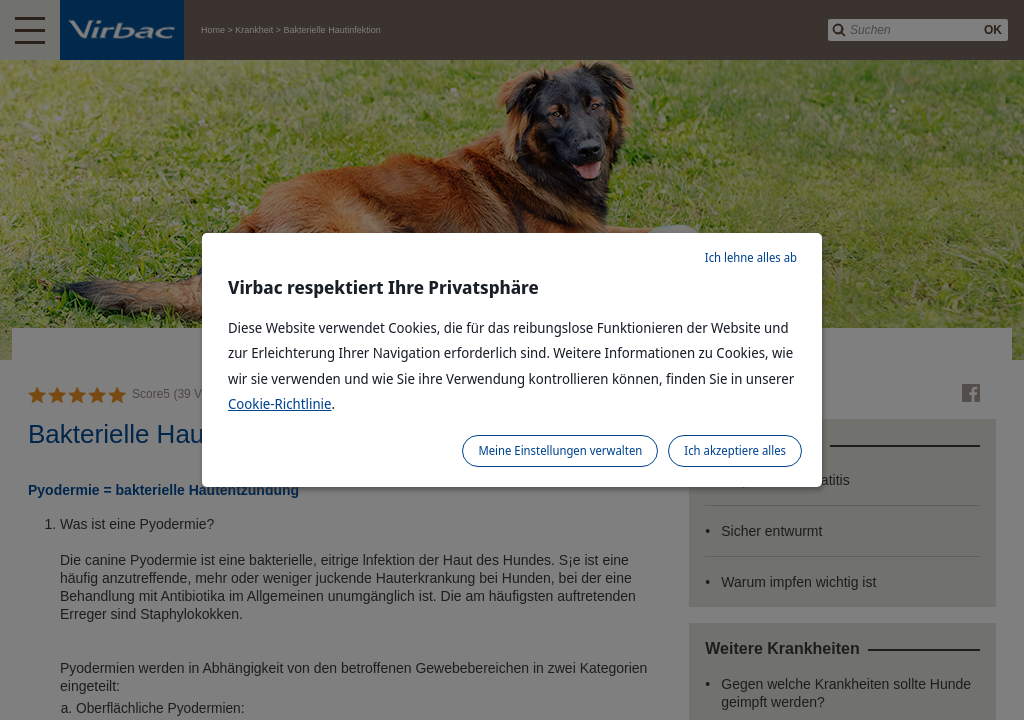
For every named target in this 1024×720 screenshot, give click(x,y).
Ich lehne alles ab (751, 257)
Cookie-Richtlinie (280, 403)
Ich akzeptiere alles (735, 450)
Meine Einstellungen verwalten (560, 450)
